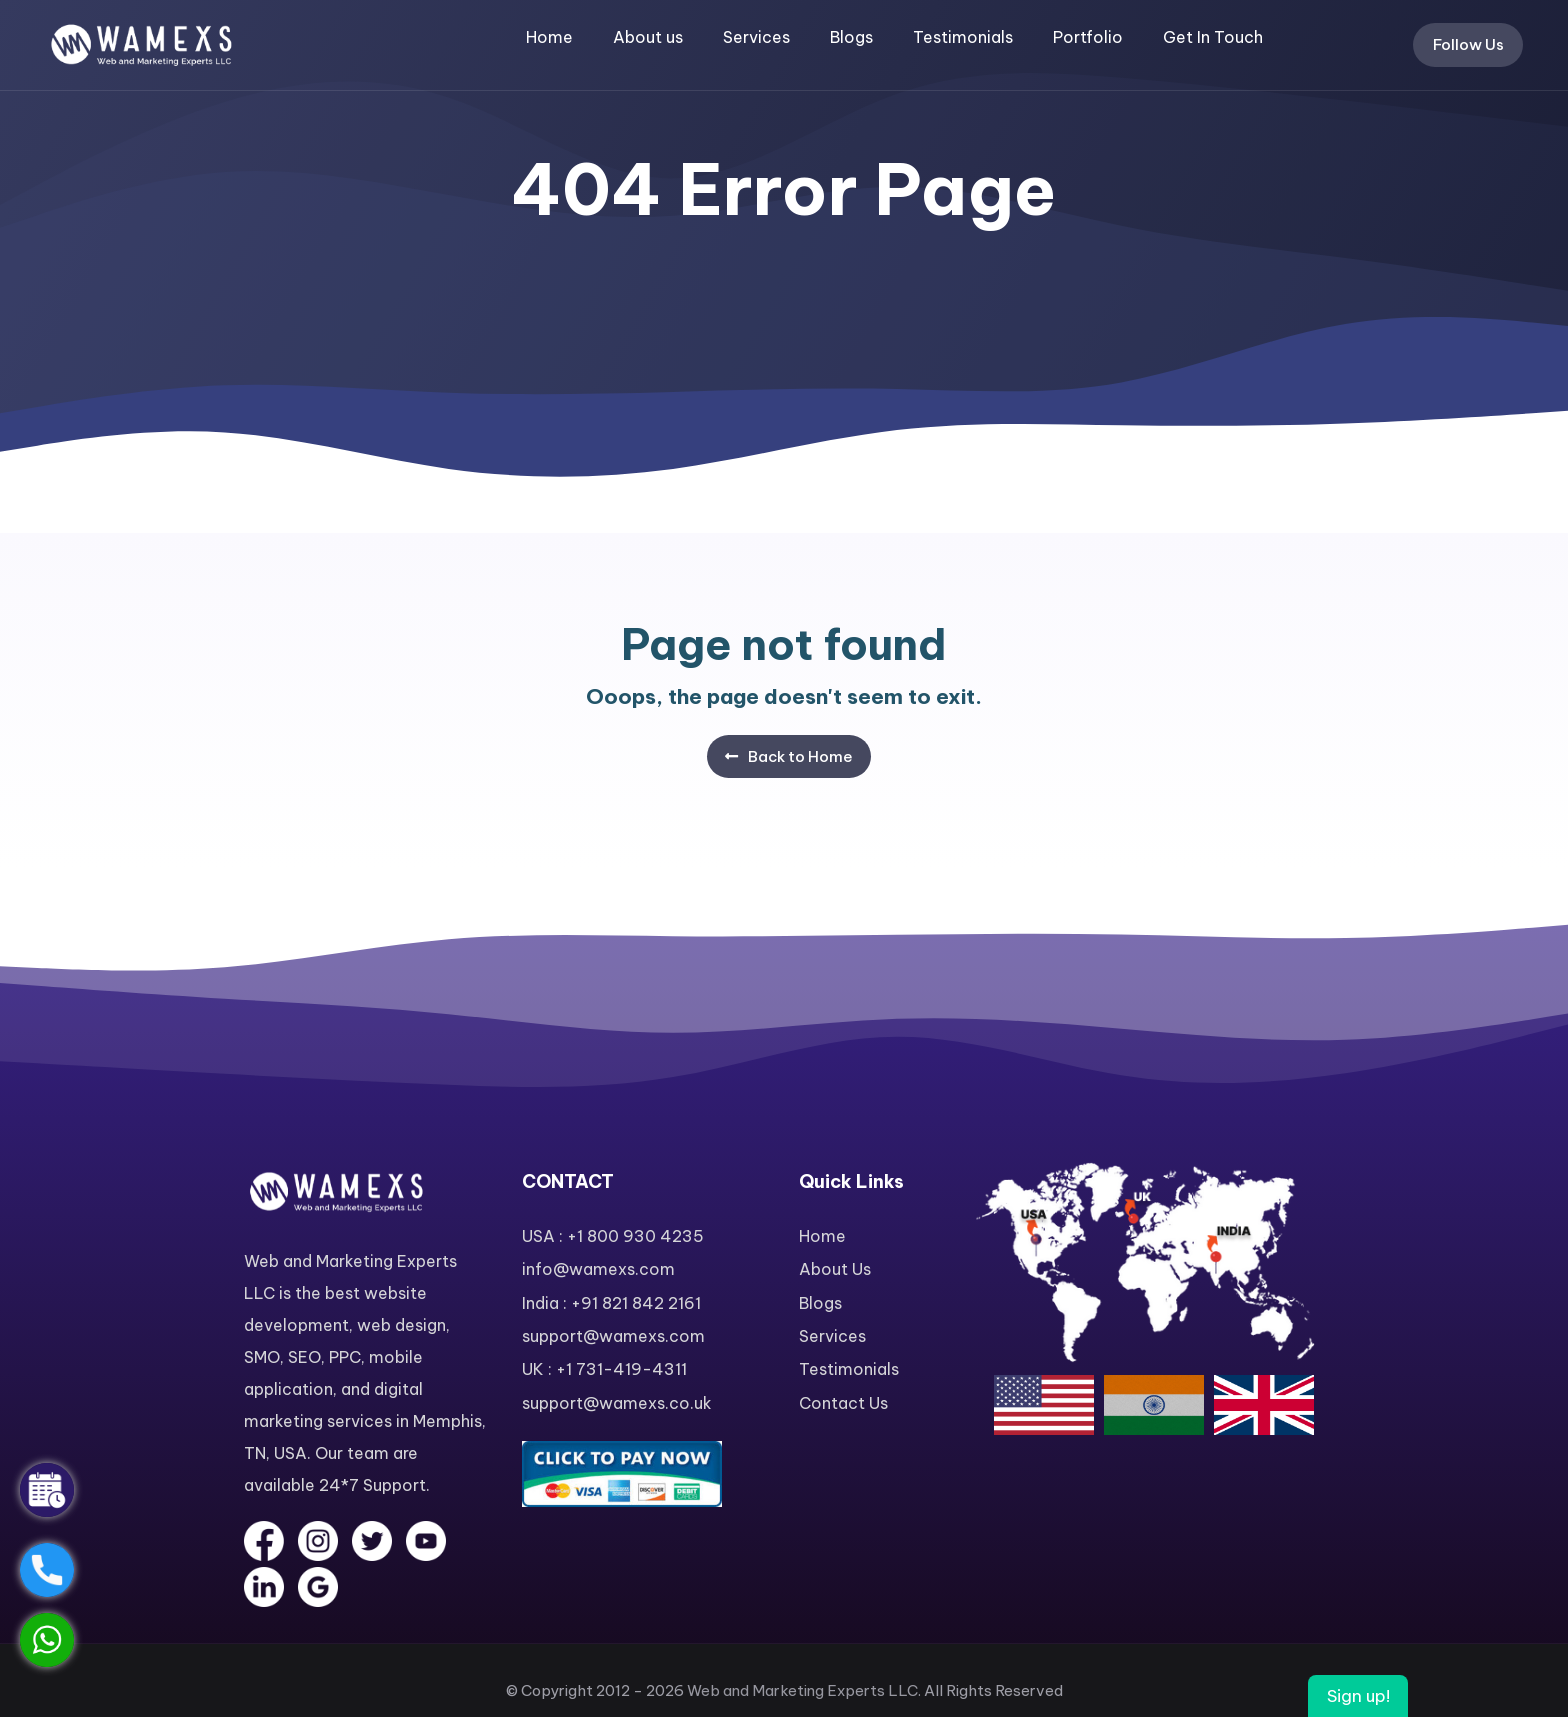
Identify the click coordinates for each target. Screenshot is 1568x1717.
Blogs (851, 37)
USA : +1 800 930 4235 (613, 1236)
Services (756, 37)
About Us (835, 1269)
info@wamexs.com (598, 1269)
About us (648, 37)
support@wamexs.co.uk (617, 1403)
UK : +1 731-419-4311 (604, 1369)
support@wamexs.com (613, 1336)
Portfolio (1088, 37)
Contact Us (843, 1403)
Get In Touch (1213, 37)
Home (549, 37)
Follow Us (1468, 44)
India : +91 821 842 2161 (611, 1303)
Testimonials (963, 37)
